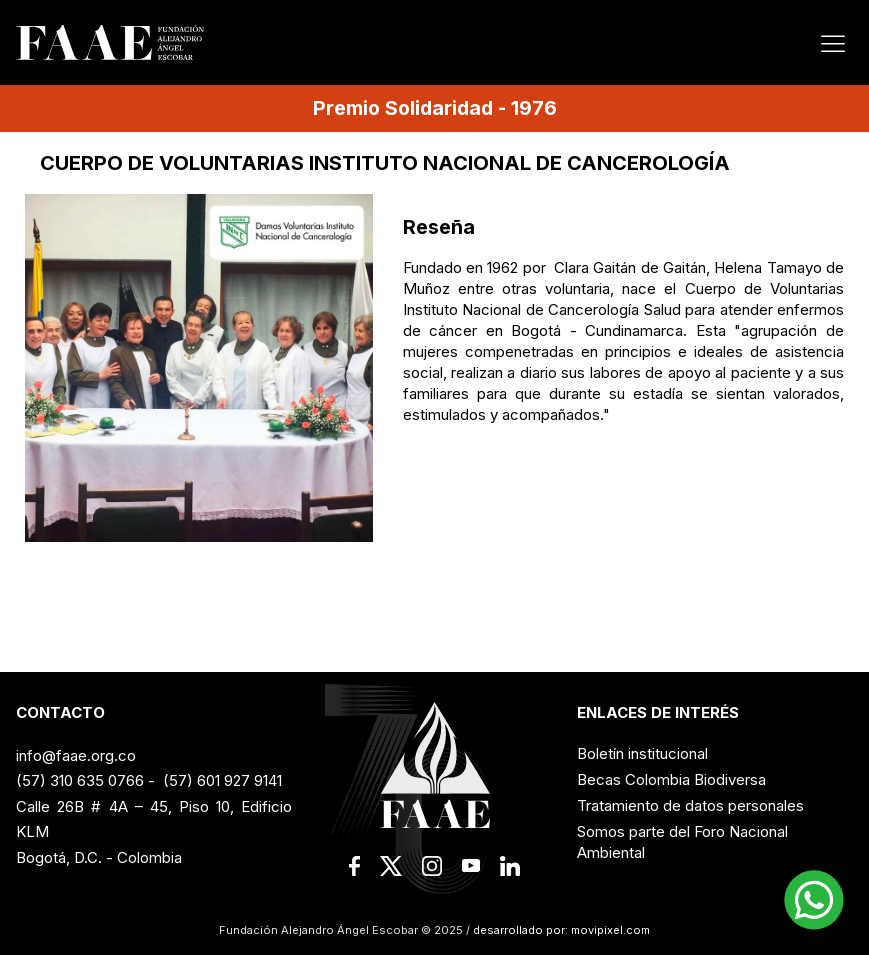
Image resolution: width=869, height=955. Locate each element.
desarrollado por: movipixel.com (560, 930)
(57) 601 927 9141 (222, 780)
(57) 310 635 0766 (80, 780)
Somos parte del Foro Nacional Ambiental (682, 842)
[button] (814, 900)
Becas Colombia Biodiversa (671, 779)
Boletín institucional (642, 753)
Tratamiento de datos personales (690, 805)
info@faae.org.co (76, 755)
